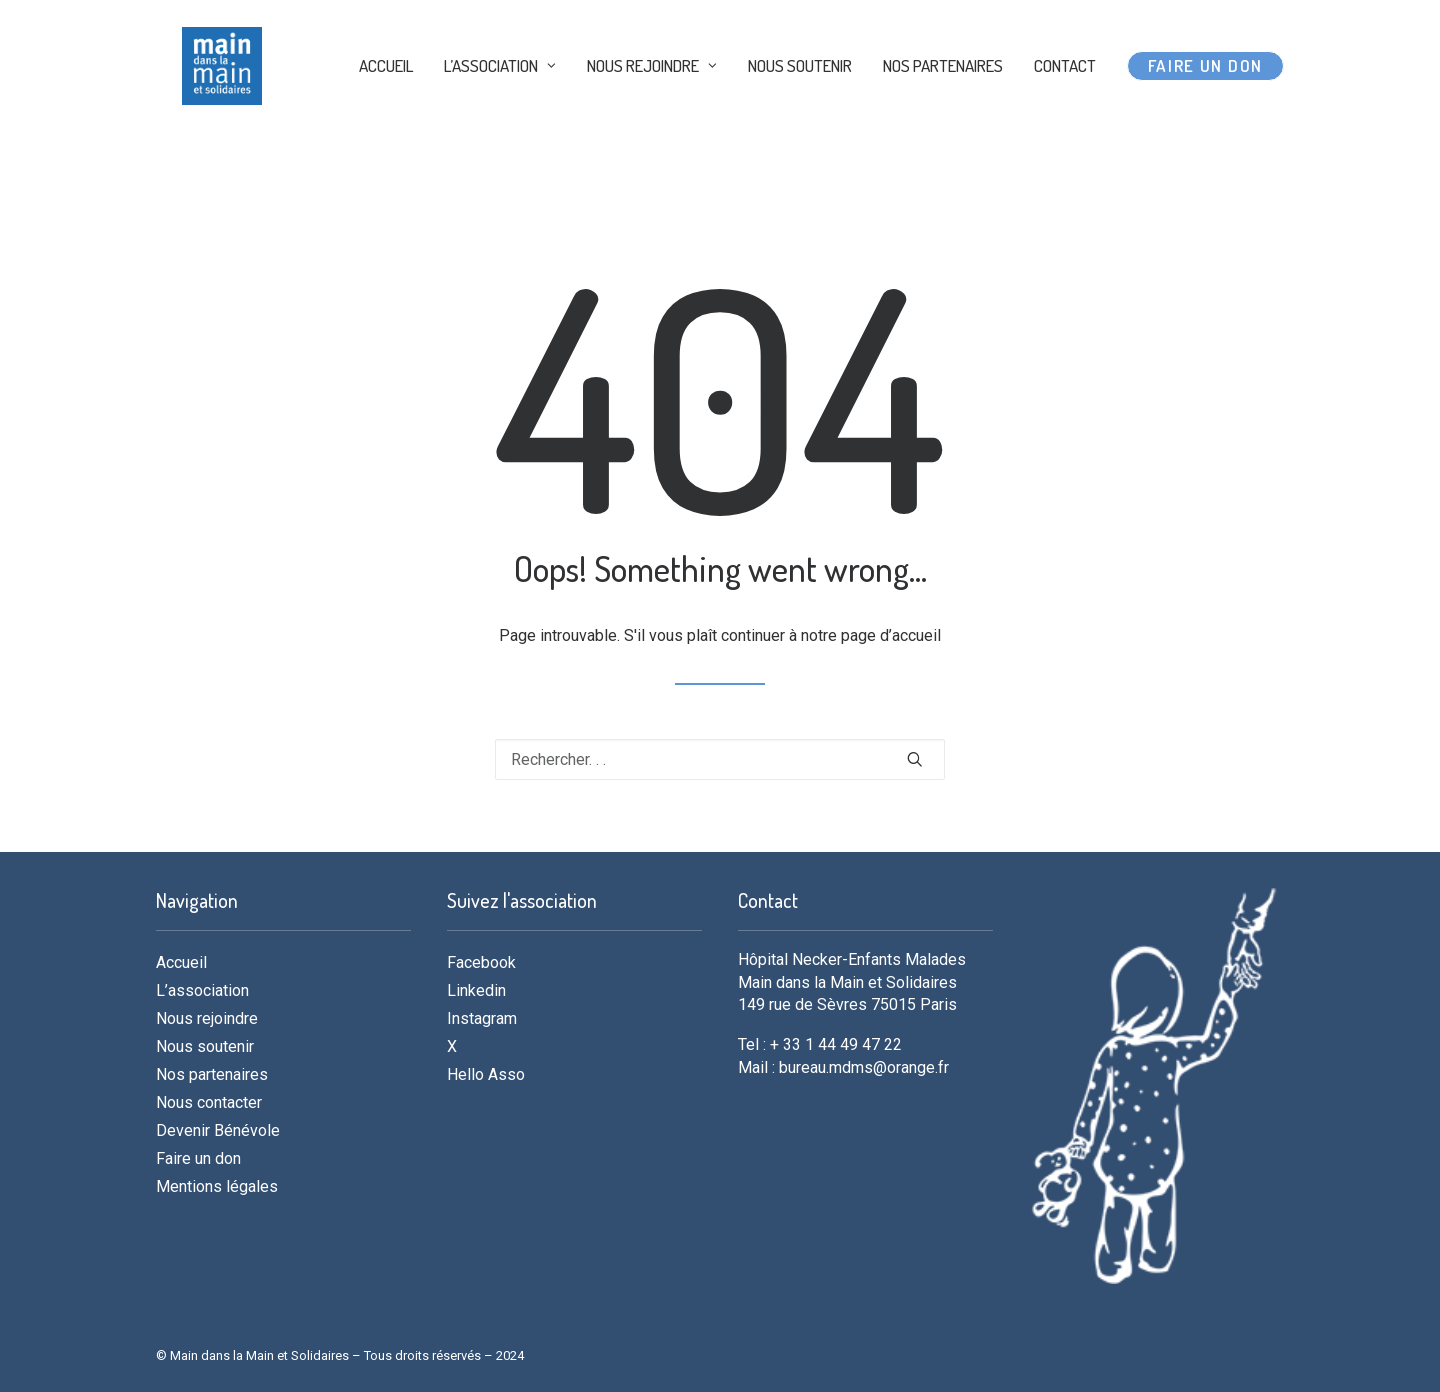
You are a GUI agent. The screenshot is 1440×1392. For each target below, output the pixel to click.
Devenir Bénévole (218, 1130)
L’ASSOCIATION (500, 102)
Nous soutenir (205, 1046)
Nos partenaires (212, 1074)
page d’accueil (891, 635)
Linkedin (476, 990)
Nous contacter (209, 1102)
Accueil (181, 962)
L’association (202, 990)
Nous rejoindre (207, 1018)
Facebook (481, 962)
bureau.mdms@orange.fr (864, 1067)
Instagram (482, 1018)
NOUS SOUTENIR (800, 102)
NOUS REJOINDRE (652, 102)
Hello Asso (486, 1074)
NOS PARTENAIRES (943, 102)
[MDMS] (233, 102)
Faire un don (198, 1158)
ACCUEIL (386, 102)
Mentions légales (217, 1186)
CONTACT (1065, 102)
